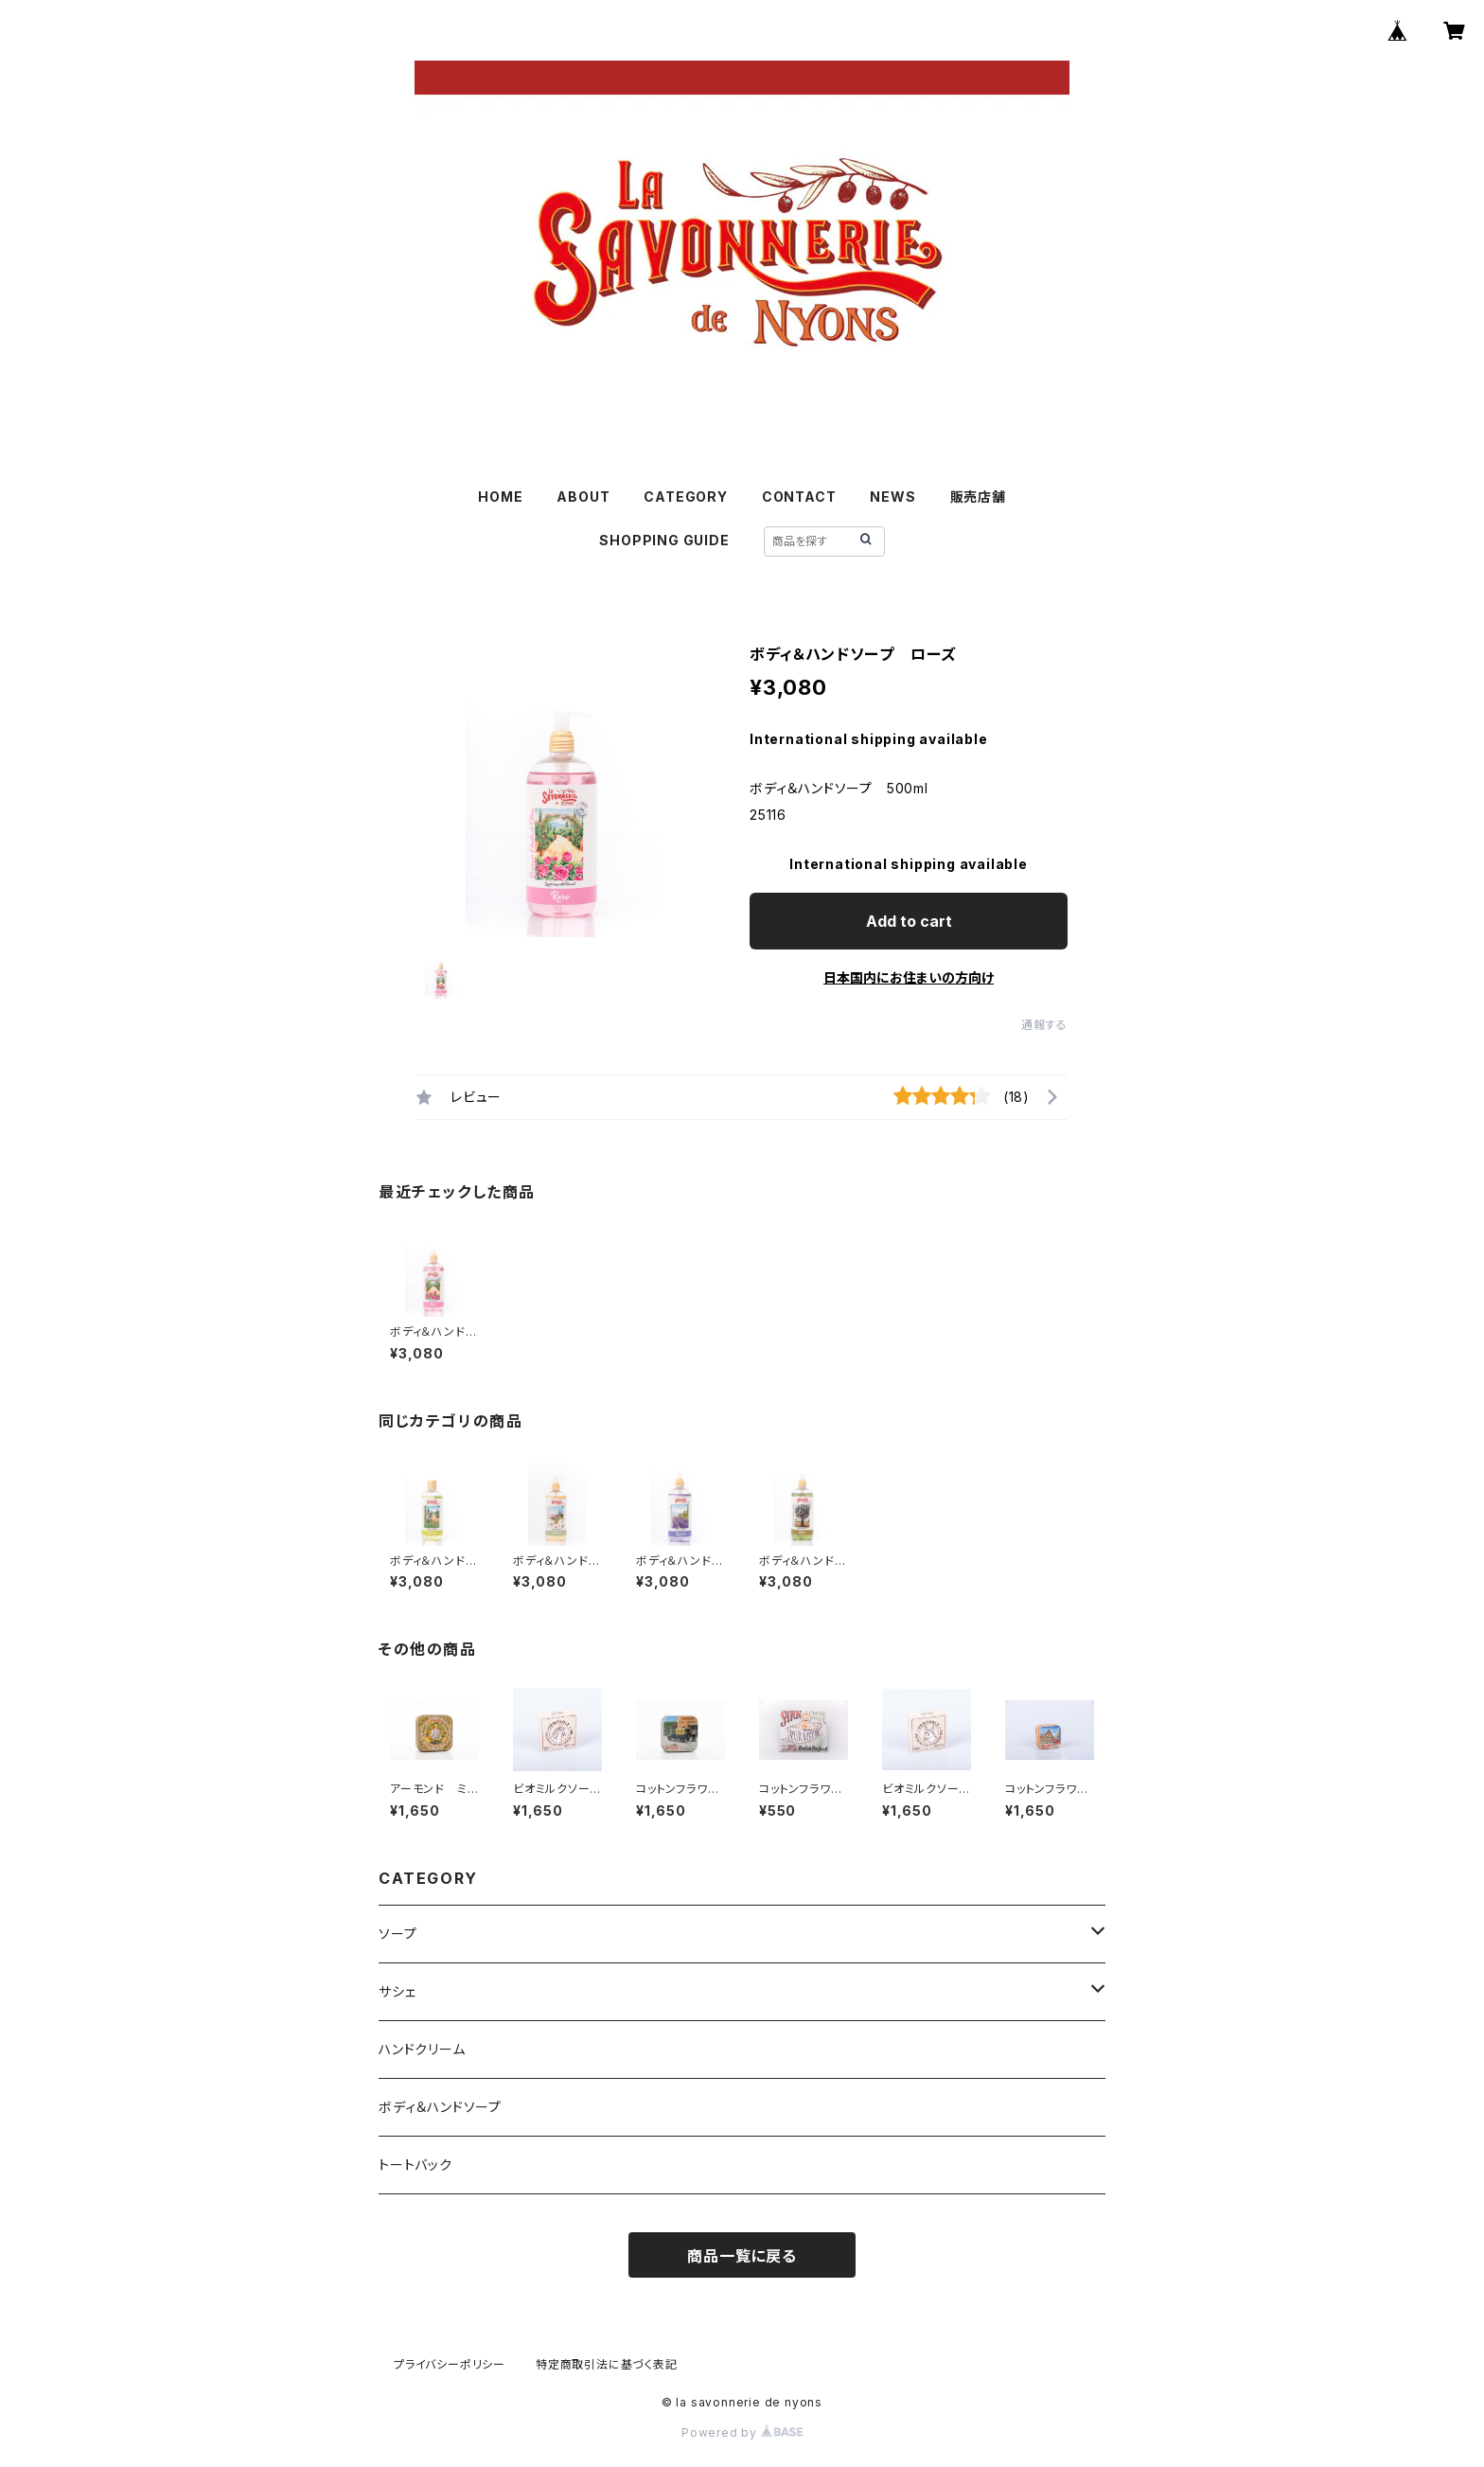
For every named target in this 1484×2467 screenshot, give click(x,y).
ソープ (397, 1934)
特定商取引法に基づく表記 (607, 2364)
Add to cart (909, 921)
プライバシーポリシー (449, 2364)
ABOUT (583, 496)
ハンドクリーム (422, 2049)
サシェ (397, 1991)
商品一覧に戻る (742, 2255)
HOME (500, 496)
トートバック (415, 2164)
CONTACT (799, 496)
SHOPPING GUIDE (664, 540)
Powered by (742, 2432)
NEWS (892, 496)
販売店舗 (978, 496)
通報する (1044, 1025)
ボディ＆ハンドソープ (440, 2107)
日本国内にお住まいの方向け (908, 977)
